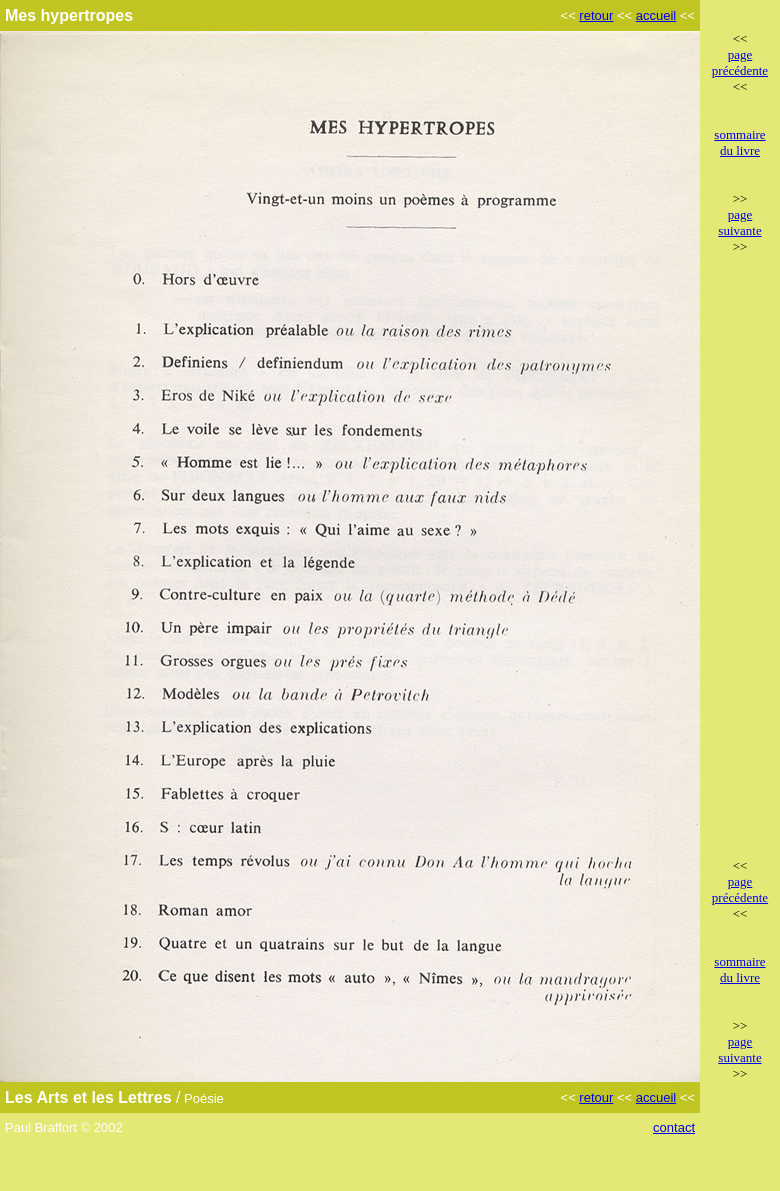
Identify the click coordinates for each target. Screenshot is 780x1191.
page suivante (739, 222)
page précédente (740, 62)
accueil (656, 15)
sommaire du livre (739, 142)
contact (674, 1127)
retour (596, 15)
